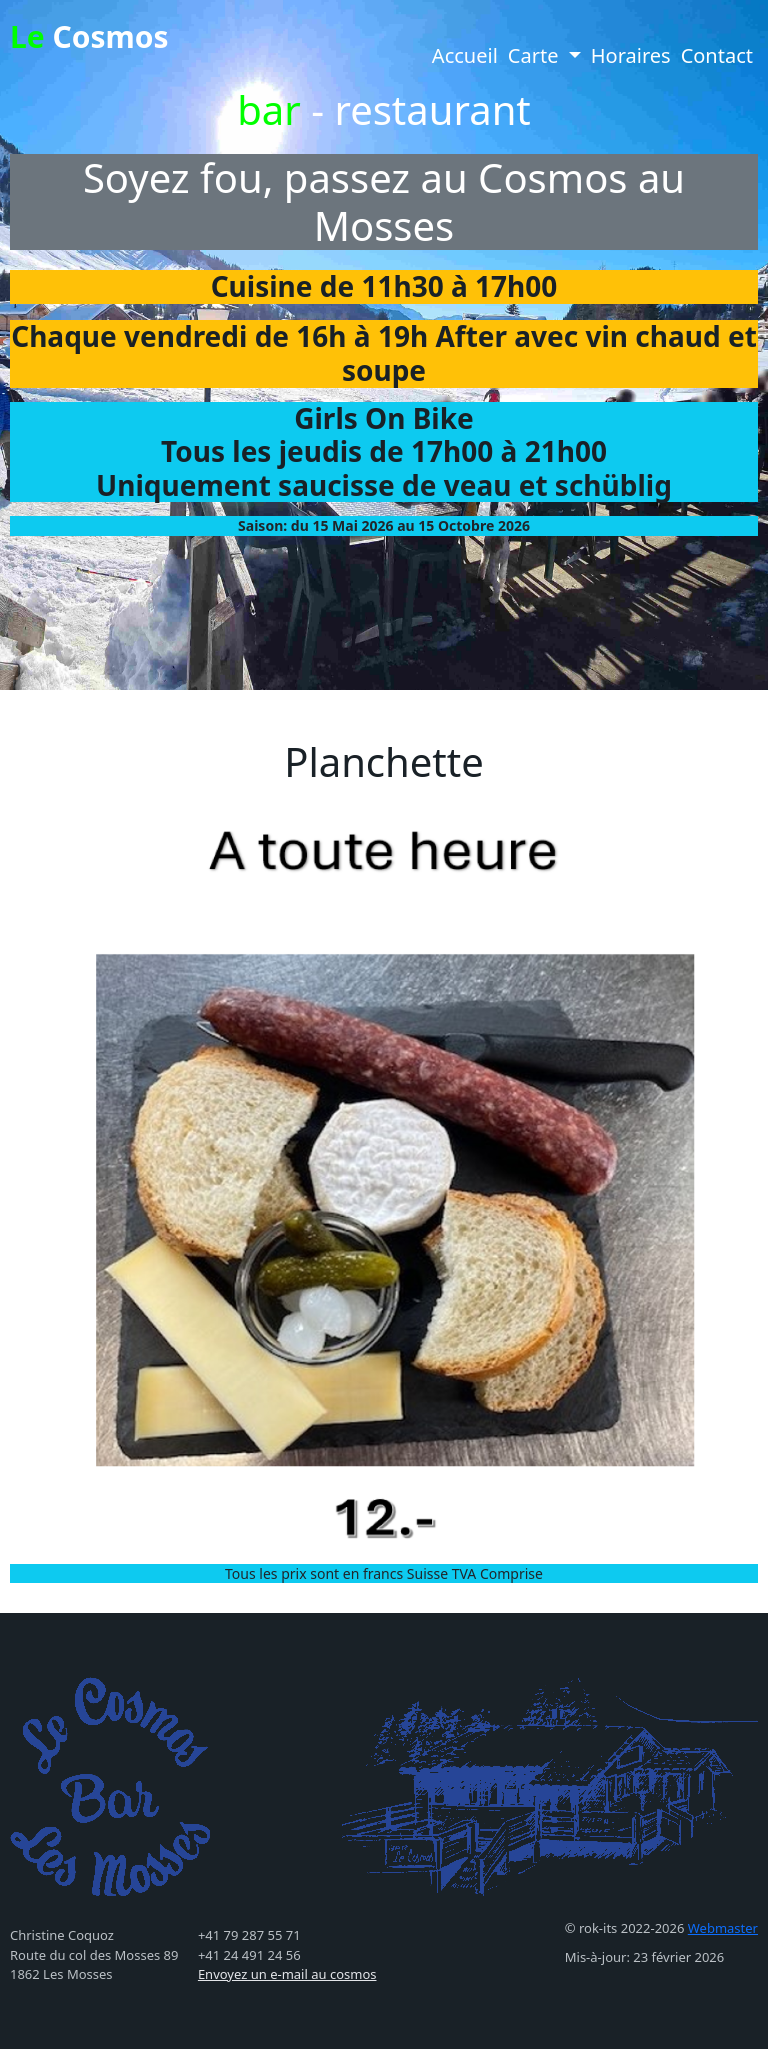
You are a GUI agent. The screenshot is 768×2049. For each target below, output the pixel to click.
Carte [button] (536, 55)
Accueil (465, 55)
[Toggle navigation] (199, 15)
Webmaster (723, 1928)
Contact (717, 55)
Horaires (631, 55)
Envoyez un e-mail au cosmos (287, 1974)
